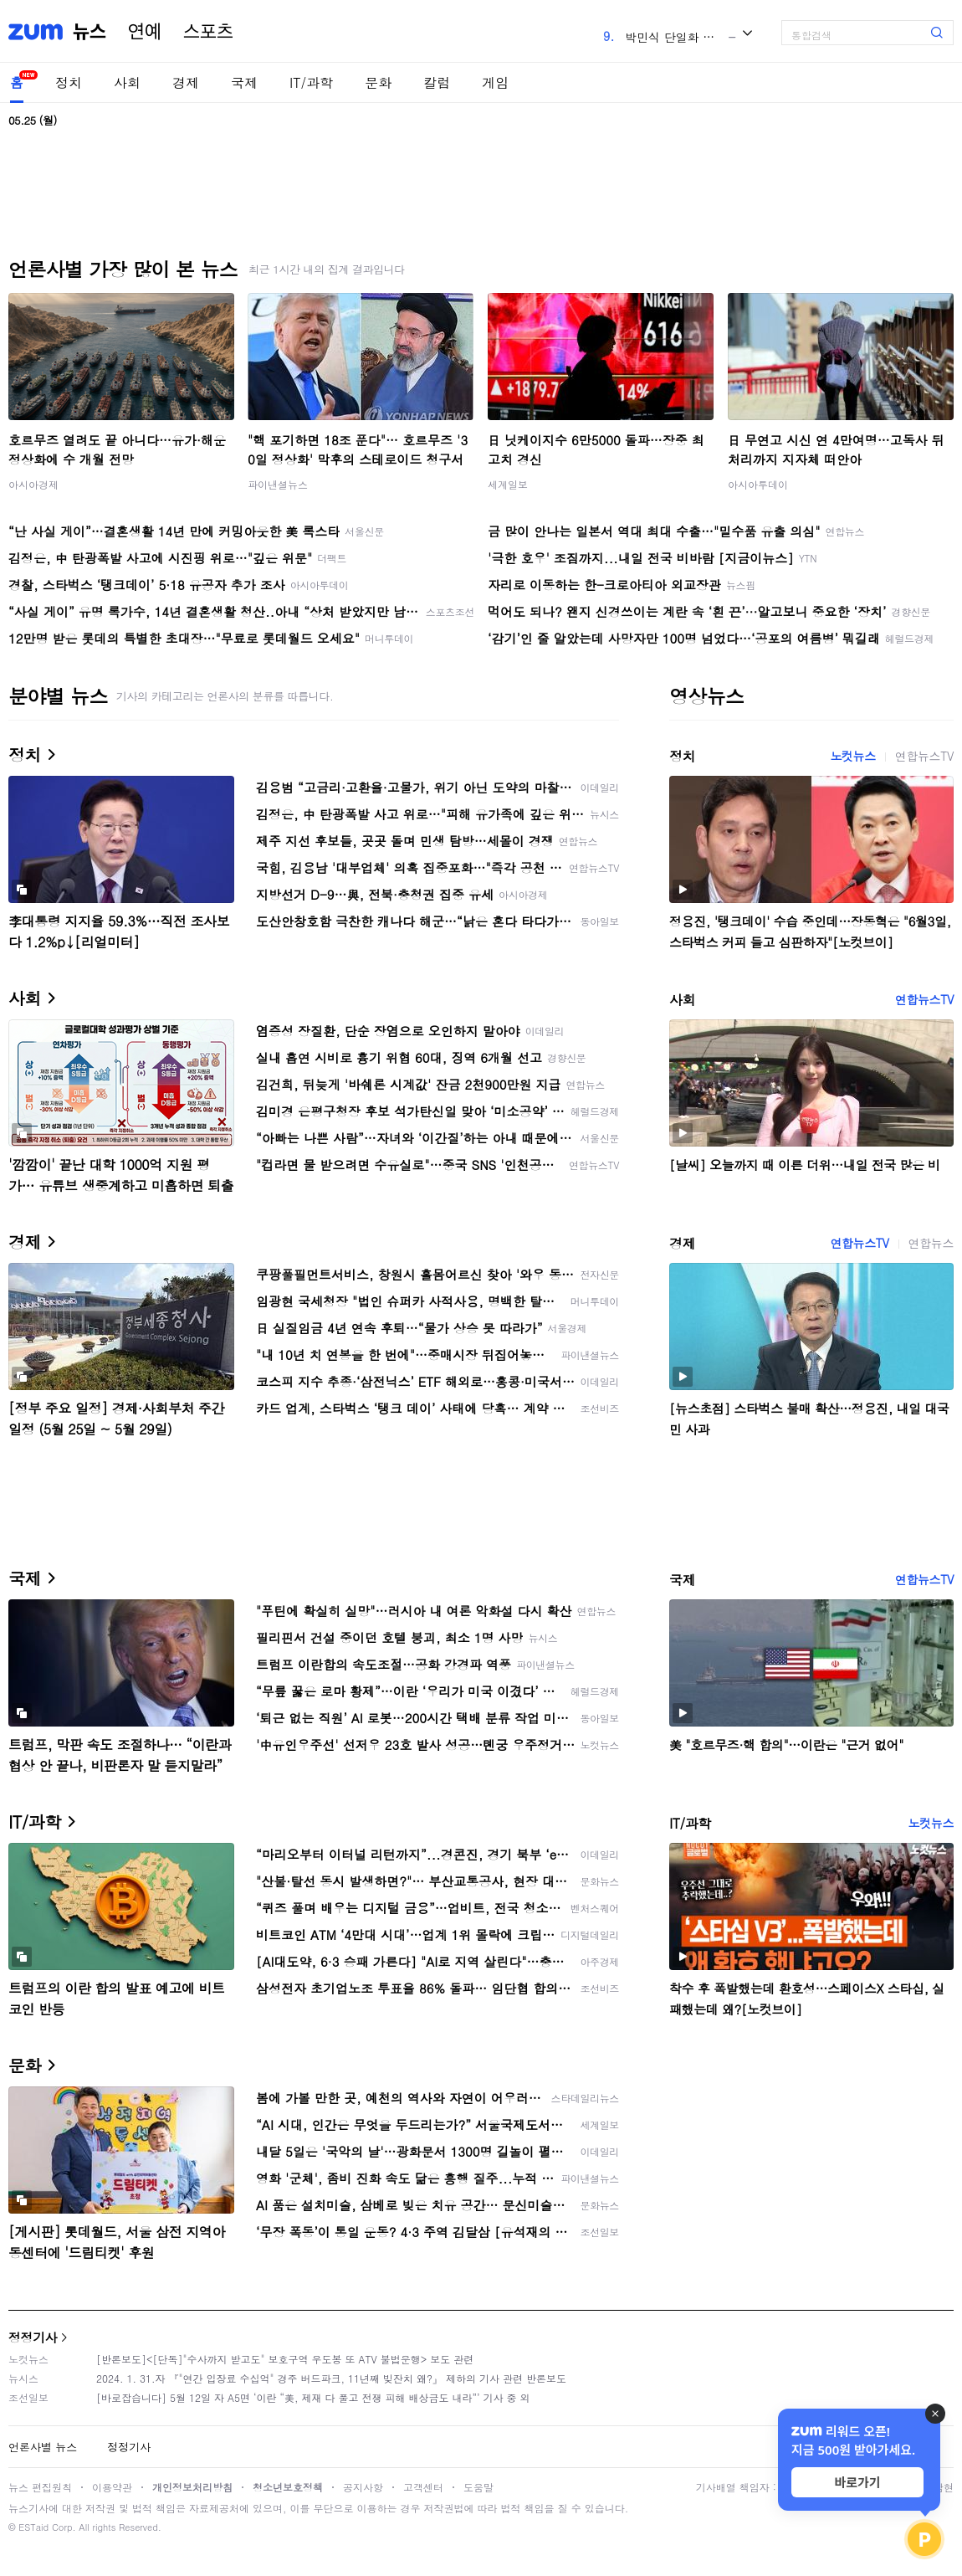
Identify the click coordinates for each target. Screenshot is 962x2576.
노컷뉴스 (852, 755)
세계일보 (508, 484)
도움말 (478, 2487)
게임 (495, 82)
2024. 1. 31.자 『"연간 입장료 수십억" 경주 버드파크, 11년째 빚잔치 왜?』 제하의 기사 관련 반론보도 (331, 2378)
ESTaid (33, 2527)
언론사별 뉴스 (42, 2447)
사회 (127, 82)
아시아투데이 (758, 484)
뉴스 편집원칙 (40, 2487)
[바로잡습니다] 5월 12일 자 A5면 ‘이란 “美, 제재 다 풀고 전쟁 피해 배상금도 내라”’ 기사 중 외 (313, 2397)
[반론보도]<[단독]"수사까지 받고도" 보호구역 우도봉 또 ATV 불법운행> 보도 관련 (284, 2359)
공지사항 (363, 2487)
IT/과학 (311, 82)
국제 (244, 82)
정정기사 (32, 2337)
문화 (378, 82)
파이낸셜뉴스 (278, 484)
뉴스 (89, 32)
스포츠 (208, 32)
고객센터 (423, 2487)
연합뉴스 (931, 1242)
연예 (144, 32)
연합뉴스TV (924, 755)
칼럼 (436, 82)
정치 (68, 82)
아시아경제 (33, 484)
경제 (185, 82)
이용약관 (112, 2487)
